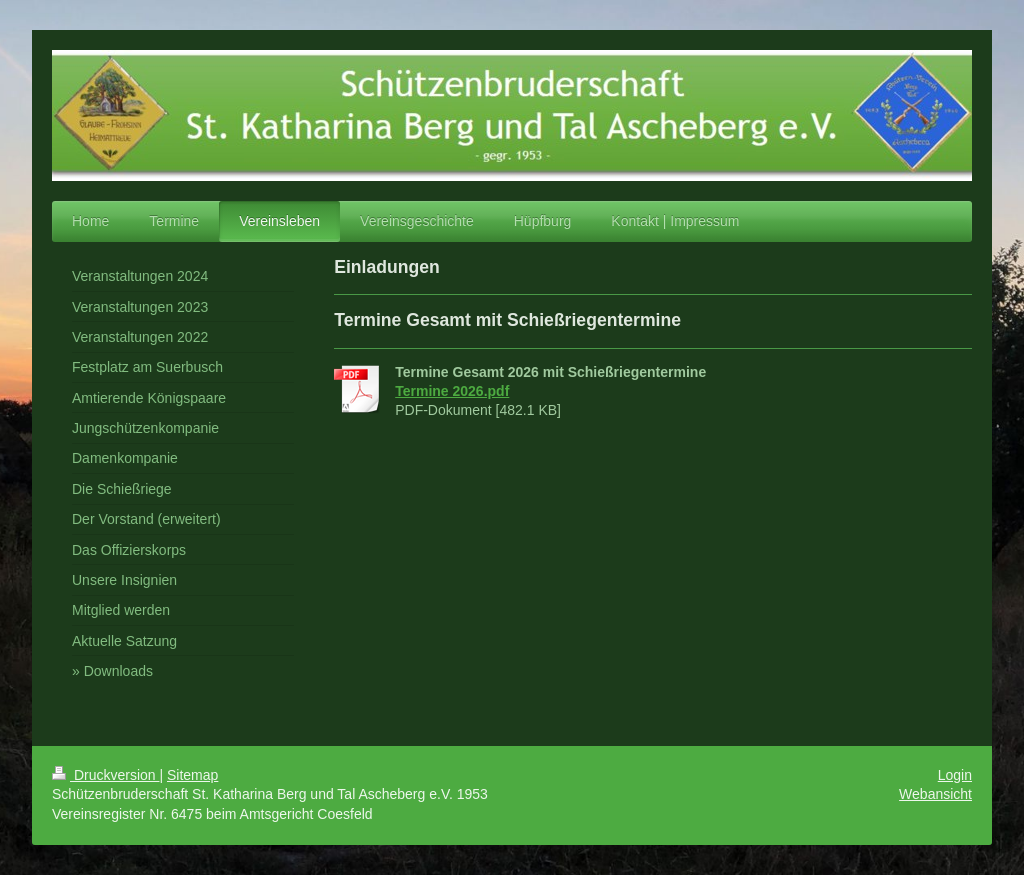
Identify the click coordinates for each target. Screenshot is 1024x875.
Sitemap (192, 775)
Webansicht (935, 794)
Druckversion (105, 775)
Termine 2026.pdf (452, 391)
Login (955, 775)
